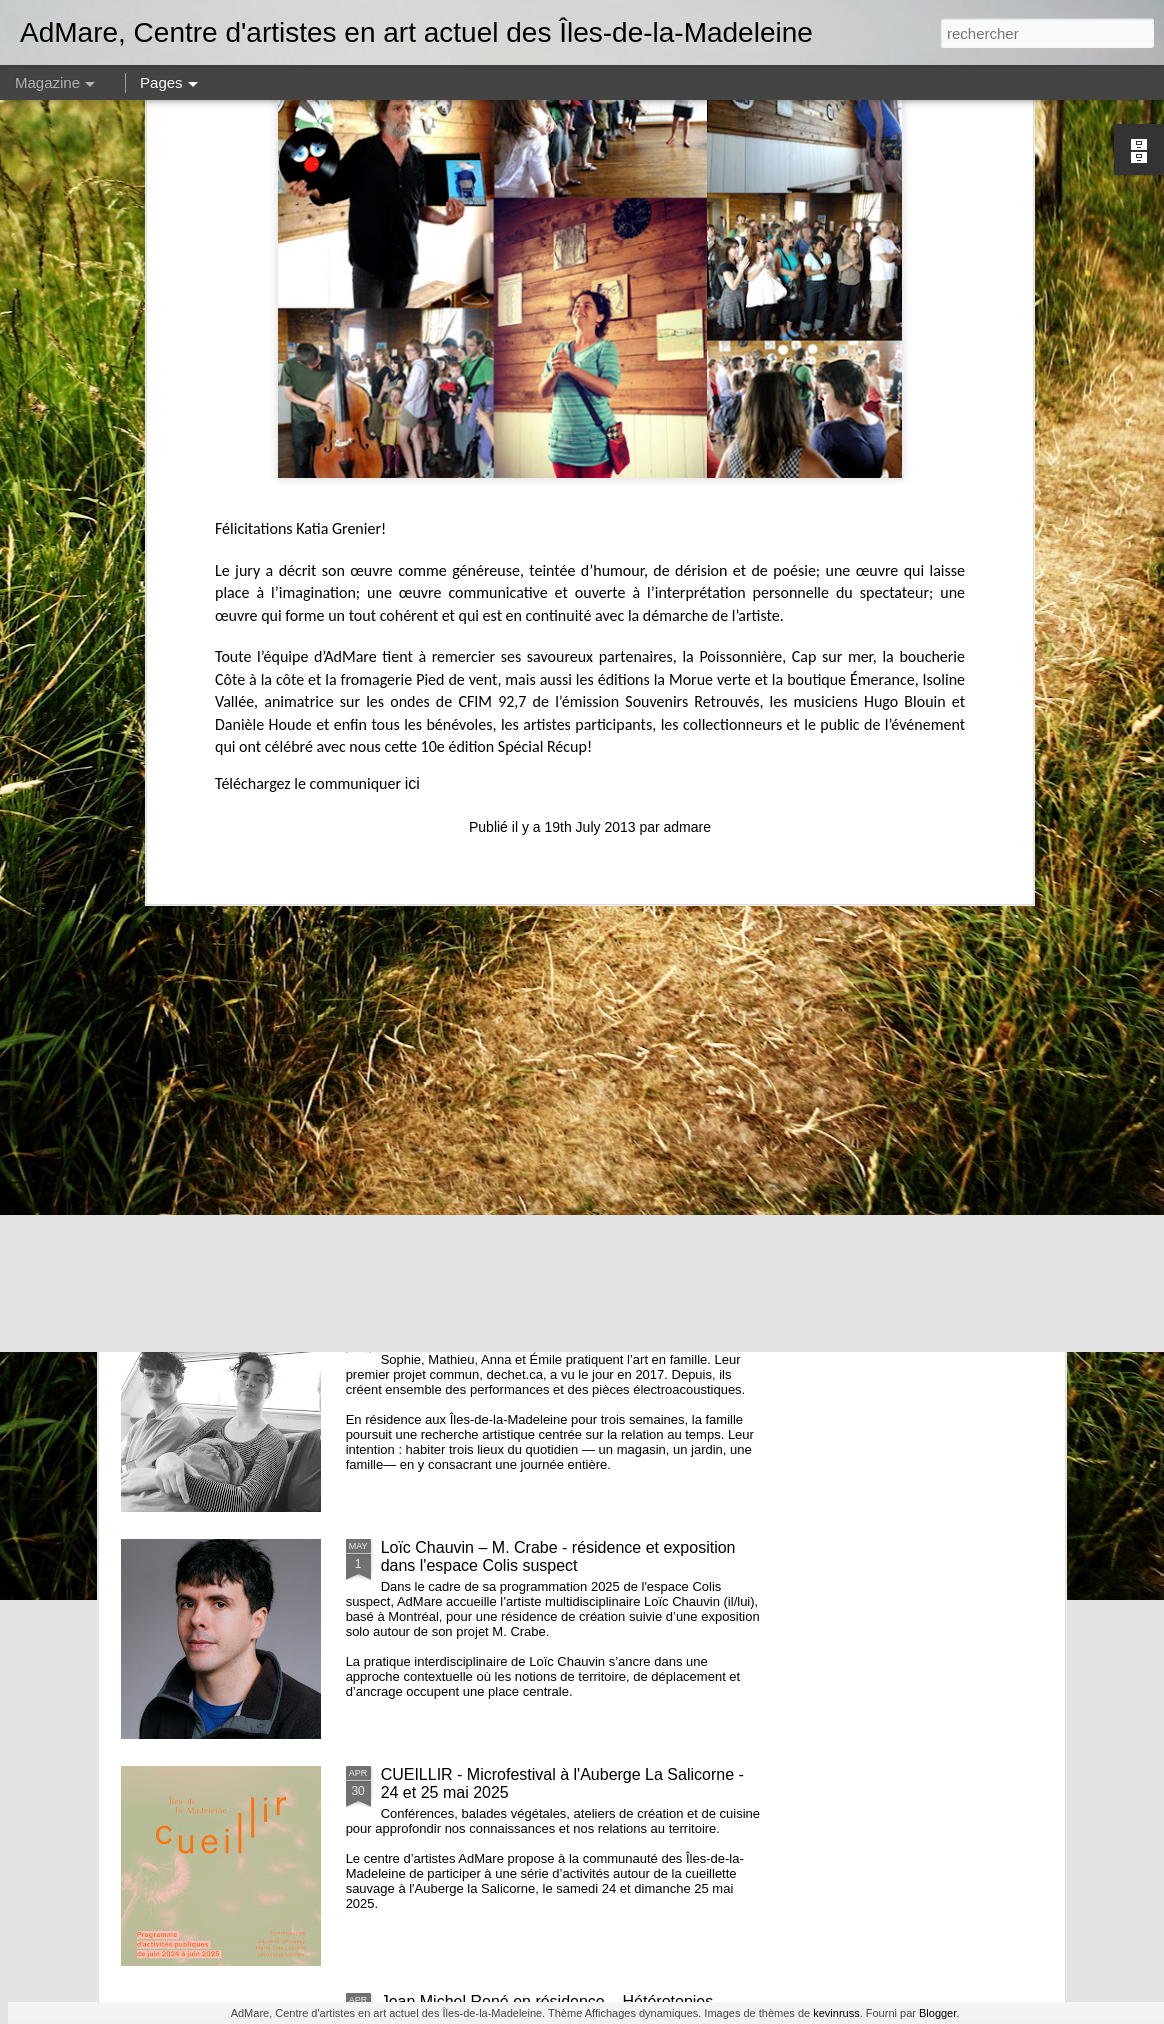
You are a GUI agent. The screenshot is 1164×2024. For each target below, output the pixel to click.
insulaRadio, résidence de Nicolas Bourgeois (540, 1093)
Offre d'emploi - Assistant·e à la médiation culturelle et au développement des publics (571, 875)
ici (412, 488)
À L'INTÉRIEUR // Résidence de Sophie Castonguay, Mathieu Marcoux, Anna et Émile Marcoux (569, 1329)
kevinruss (836, 2013)
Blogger (937, 2013)
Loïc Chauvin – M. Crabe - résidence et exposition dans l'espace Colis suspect (558, 1556)
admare (687, 532)
